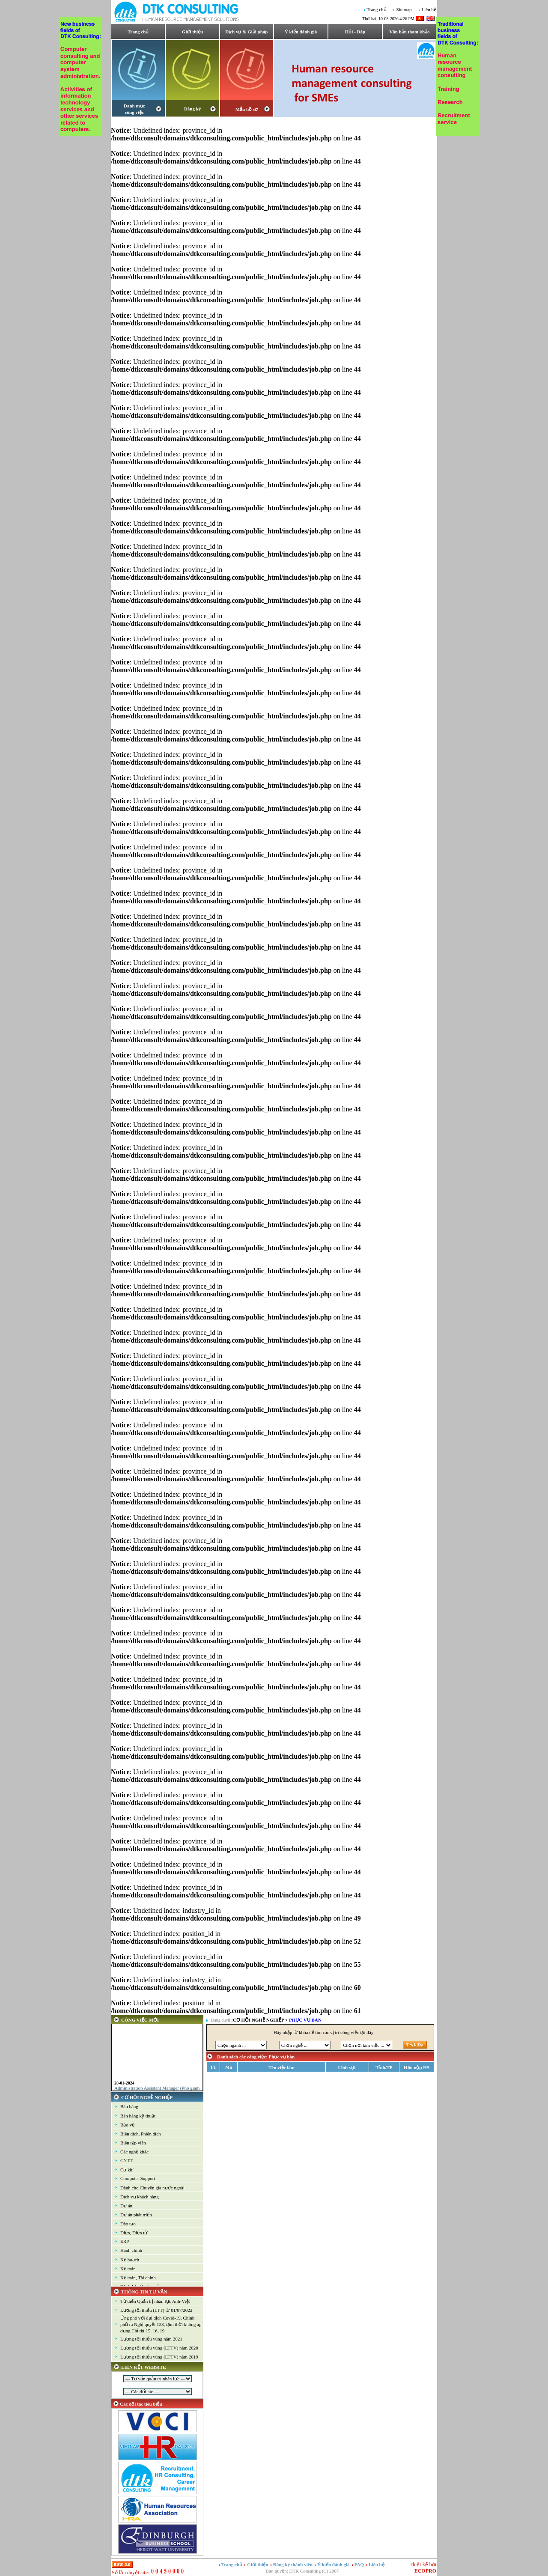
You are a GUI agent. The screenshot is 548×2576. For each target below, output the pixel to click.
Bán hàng (129, 2106)
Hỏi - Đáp (355, 31)
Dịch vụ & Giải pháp (246, 31)
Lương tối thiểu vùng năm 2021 (151, 2338)
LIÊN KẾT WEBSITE (143, 2367)
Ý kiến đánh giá (301, 31)
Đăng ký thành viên (293, 2564)
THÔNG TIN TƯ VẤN (144, 2291)
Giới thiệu (192, 31)
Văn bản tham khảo (409, 31)
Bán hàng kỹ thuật (137, 2115)
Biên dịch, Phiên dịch (140, 2133)
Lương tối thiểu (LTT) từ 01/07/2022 (156, 2310)
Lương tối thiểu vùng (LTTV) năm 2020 (159, 2347)
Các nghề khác (134, 2151)
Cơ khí (127, 2169)
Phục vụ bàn (305, 2019)
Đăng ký (192, 108)
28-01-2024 (124, 2087)
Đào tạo (128, 2223)
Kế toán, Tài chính (138, 2277)
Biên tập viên (133, 2142)
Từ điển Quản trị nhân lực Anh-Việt (155, 2301)
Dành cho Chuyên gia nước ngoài (152, 2187)
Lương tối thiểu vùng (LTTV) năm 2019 (159, 2356)
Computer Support (137, 2178)
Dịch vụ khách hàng (139, 2196)
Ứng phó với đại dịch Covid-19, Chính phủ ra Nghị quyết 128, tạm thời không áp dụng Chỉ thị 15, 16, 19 (160, 2324)
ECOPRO (425, 2571)
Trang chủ (377, 9)
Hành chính (131, 2250)
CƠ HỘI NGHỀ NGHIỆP (147, 2097)
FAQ (359, 2564)
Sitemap (404, 9)
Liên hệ (429, 9)
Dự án (126, 2205)
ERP (124, 2241)
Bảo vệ (127, 2124)
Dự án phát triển (136, 2214)
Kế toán (128, 2268)
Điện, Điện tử (133, 2232)
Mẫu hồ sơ (246, 109)
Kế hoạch (129, 2259)
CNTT (126, 2160)
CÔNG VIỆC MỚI (140, 2019)
